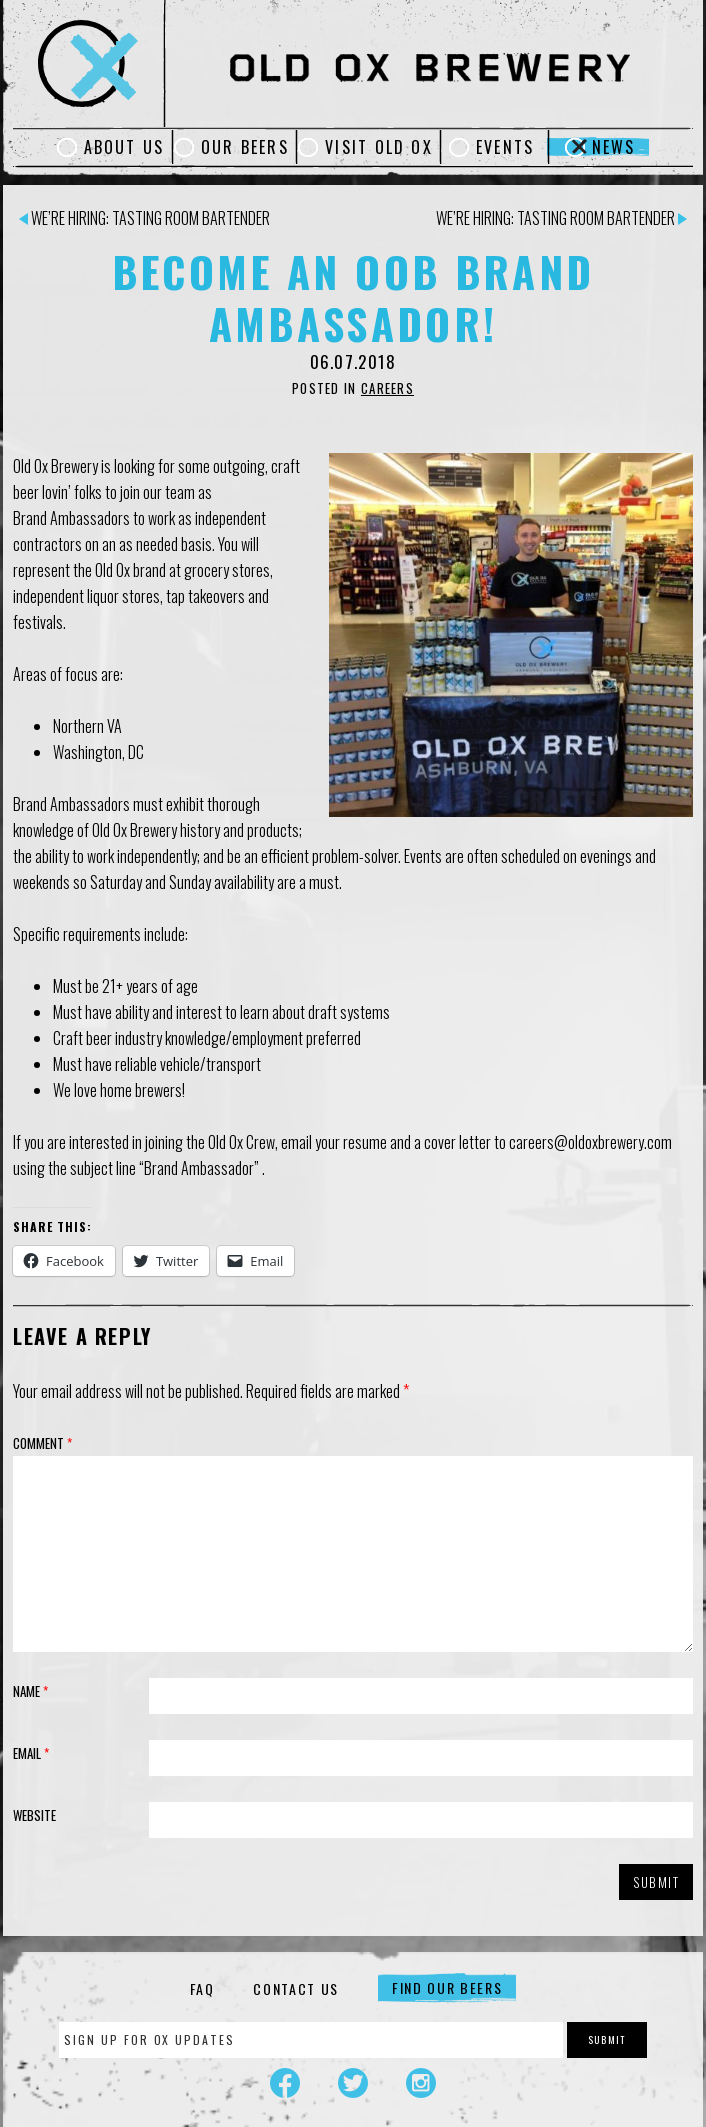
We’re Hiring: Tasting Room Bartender (144, 218)
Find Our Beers (447, 1988)
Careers (387, 388)
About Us (124, 147)
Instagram (421, 2083)
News (614, 147)
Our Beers (245, 147)
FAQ (202, 1988)
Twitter (353, 2083)
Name (30, 1691)
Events (505, 147)
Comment (42, 1443)
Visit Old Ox (379, 147)
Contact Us (296, 1988)
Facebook (285, 2083)
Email (31, 1753)
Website (34, 1815)
